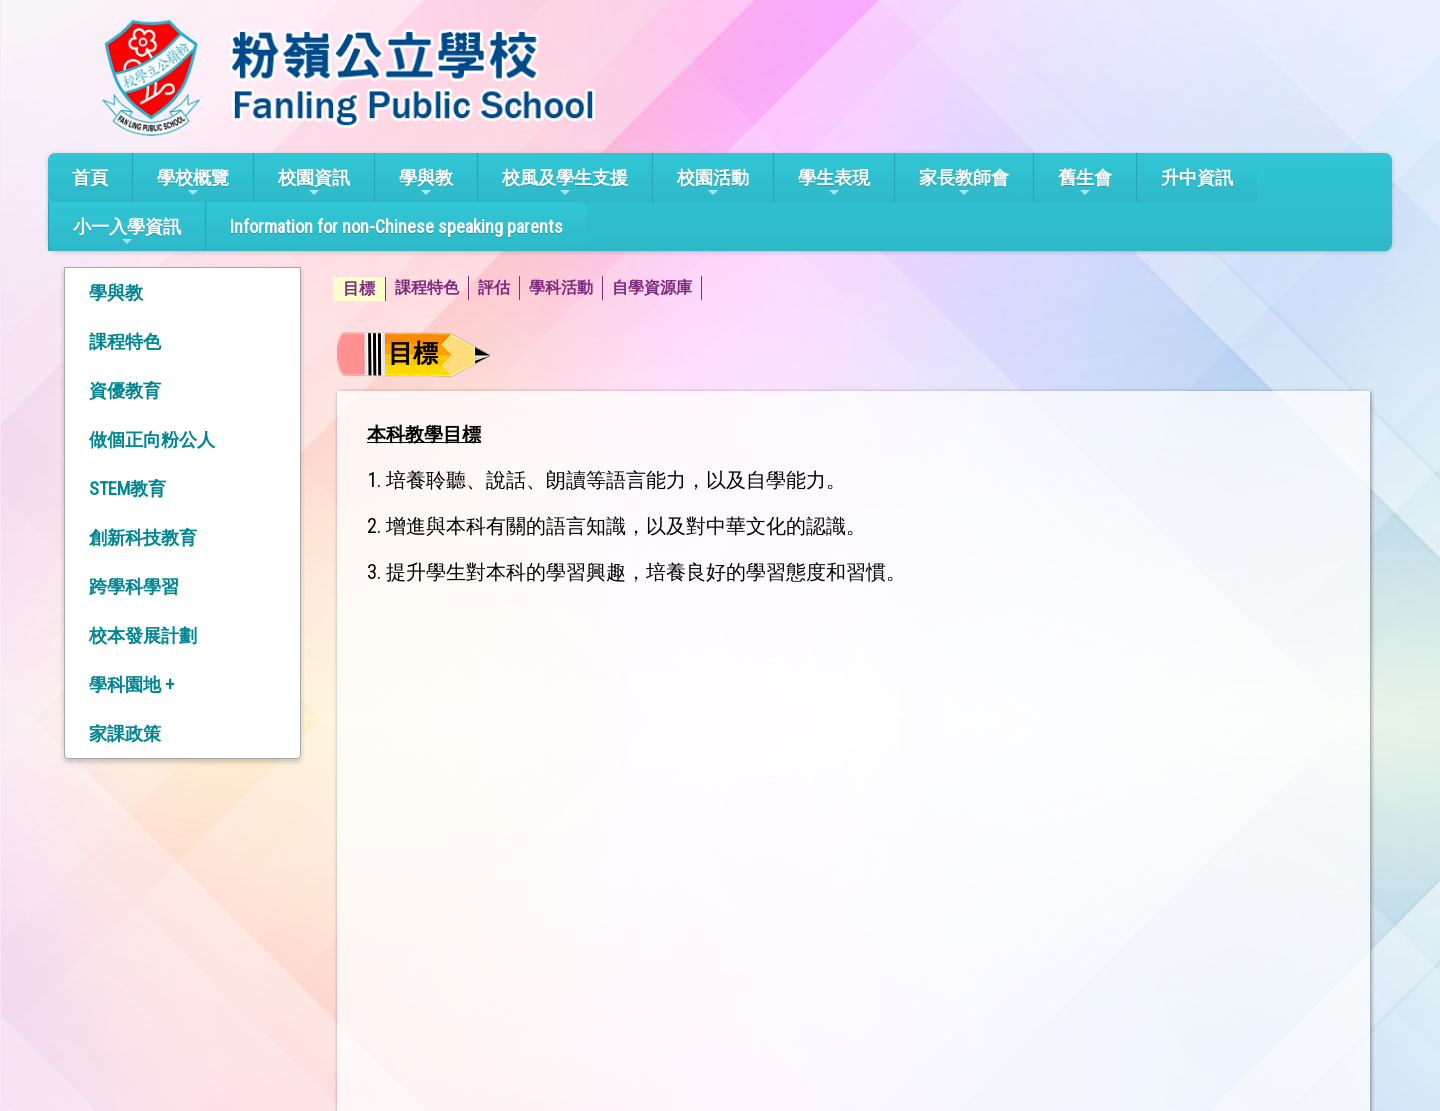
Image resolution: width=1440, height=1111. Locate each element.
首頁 (90, 177)
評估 (494, 287)
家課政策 (125, 733)
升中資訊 (1197, 177)
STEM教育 (127, 488)
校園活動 (713, 183)
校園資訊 (314, 183)
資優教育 (125, 390)
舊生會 (1085, 183)
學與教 (426, 183)
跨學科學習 (134, 586)
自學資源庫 (652, 287)
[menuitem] (359, 289)
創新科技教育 (143, 537)
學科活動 (561, 287)
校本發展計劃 (143, 635)
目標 (359, 288)
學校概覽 (193, 183)
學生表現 (834, 183)
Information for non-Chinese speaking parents (396, 226)
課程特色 (125, 341)
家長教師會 (964, 183)
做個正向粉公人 (152, 439)
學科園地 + (131, 684)
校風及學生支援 (565, 183)
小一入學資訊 (127, 232)
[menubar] (517, 289)
